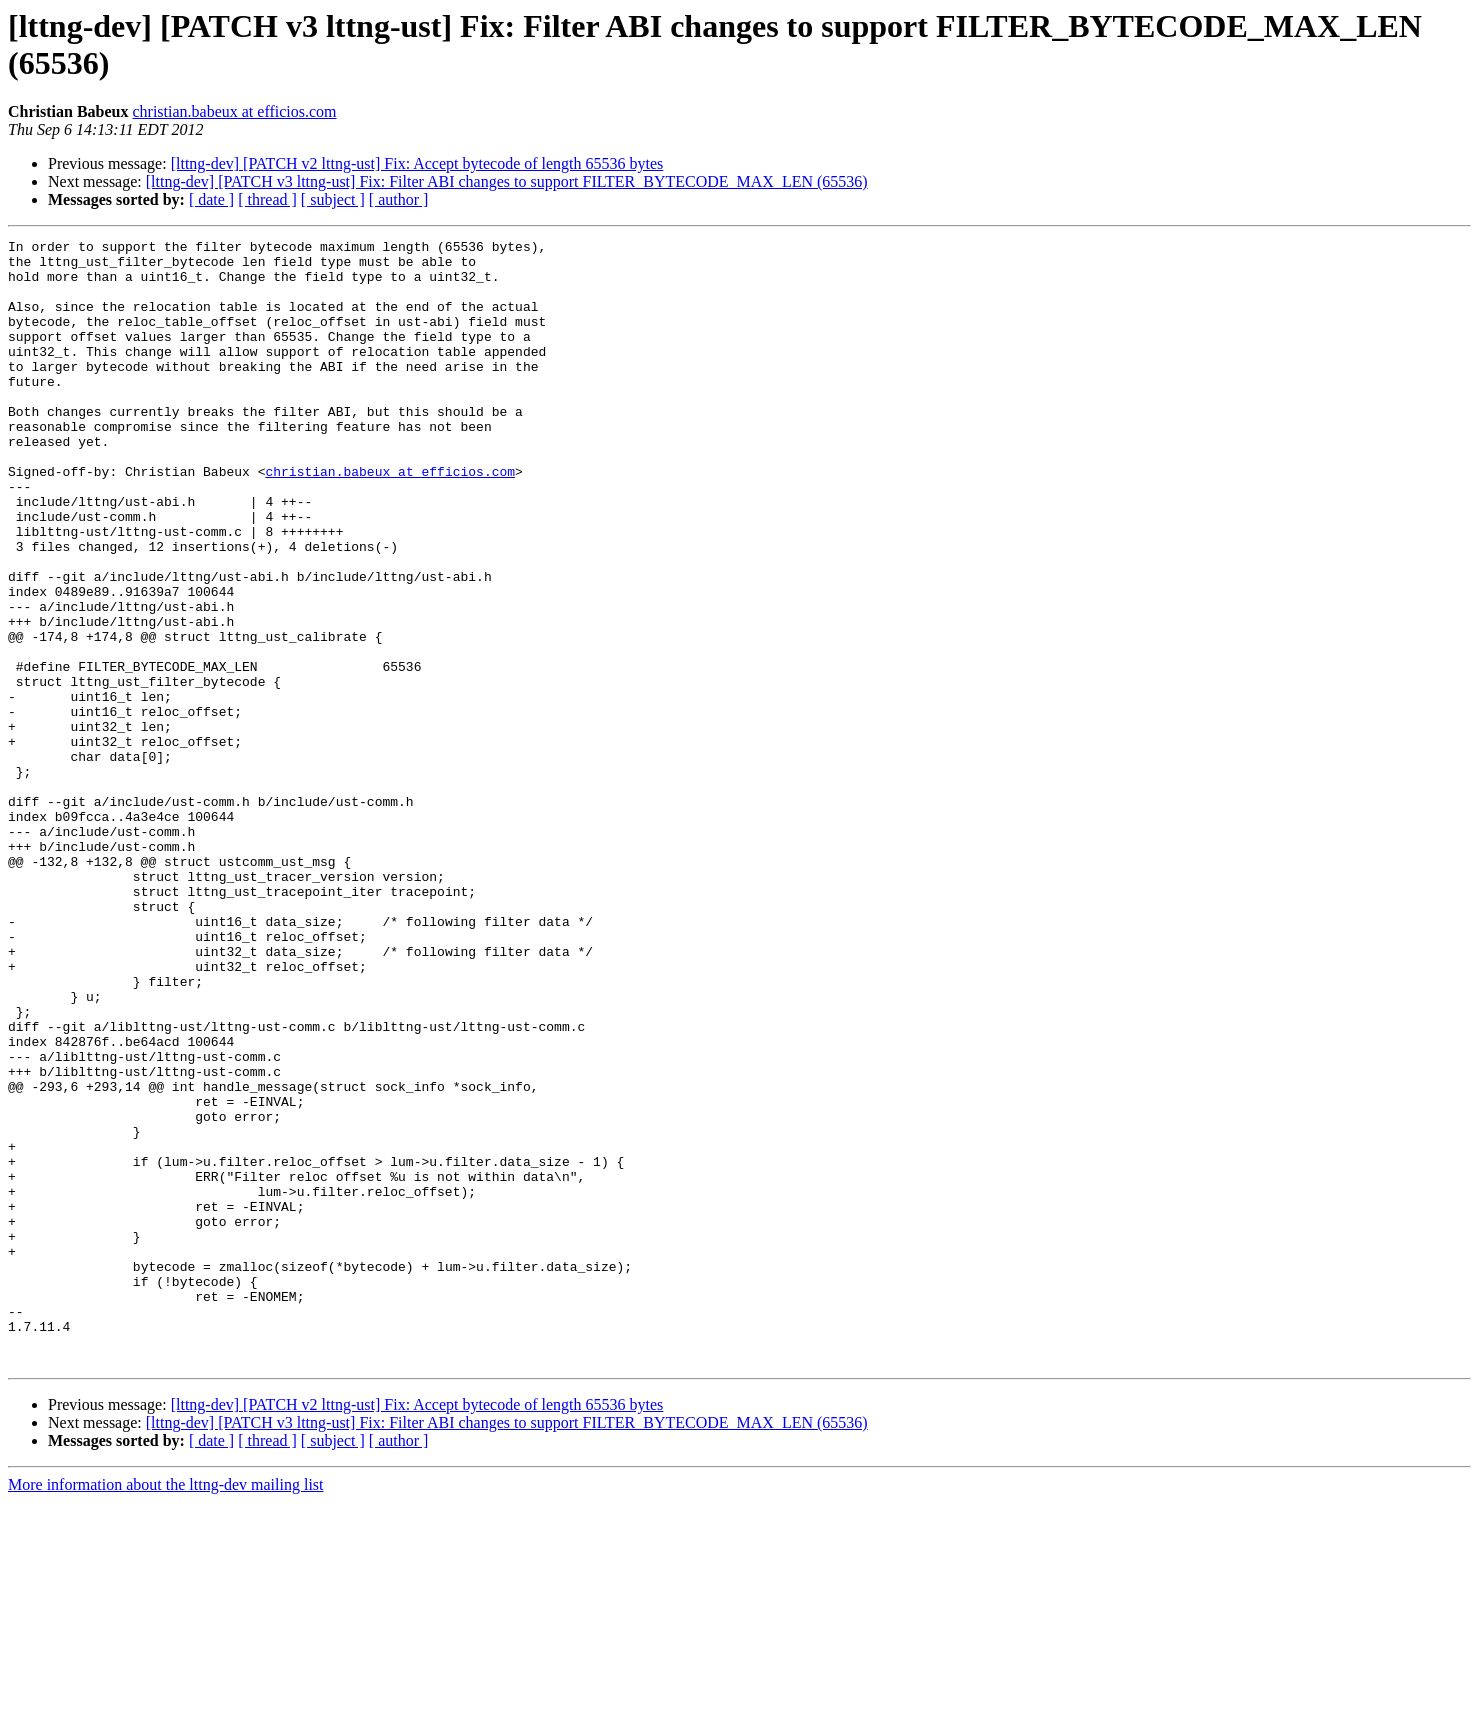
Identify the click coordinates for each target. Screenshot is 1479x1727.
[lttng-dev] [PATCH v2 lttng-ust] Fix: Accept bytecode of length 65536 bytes (417, 163)
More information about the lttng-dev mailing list (166, 1709)
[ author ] (399, 199)
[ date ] (211, 199)
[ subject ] (333, 199)
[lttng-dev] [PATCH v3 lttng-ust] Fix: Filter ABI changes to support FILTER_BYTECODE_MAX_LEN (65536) (507, 181)
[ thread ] (267, 199)
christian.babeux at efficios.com (234, 111)
